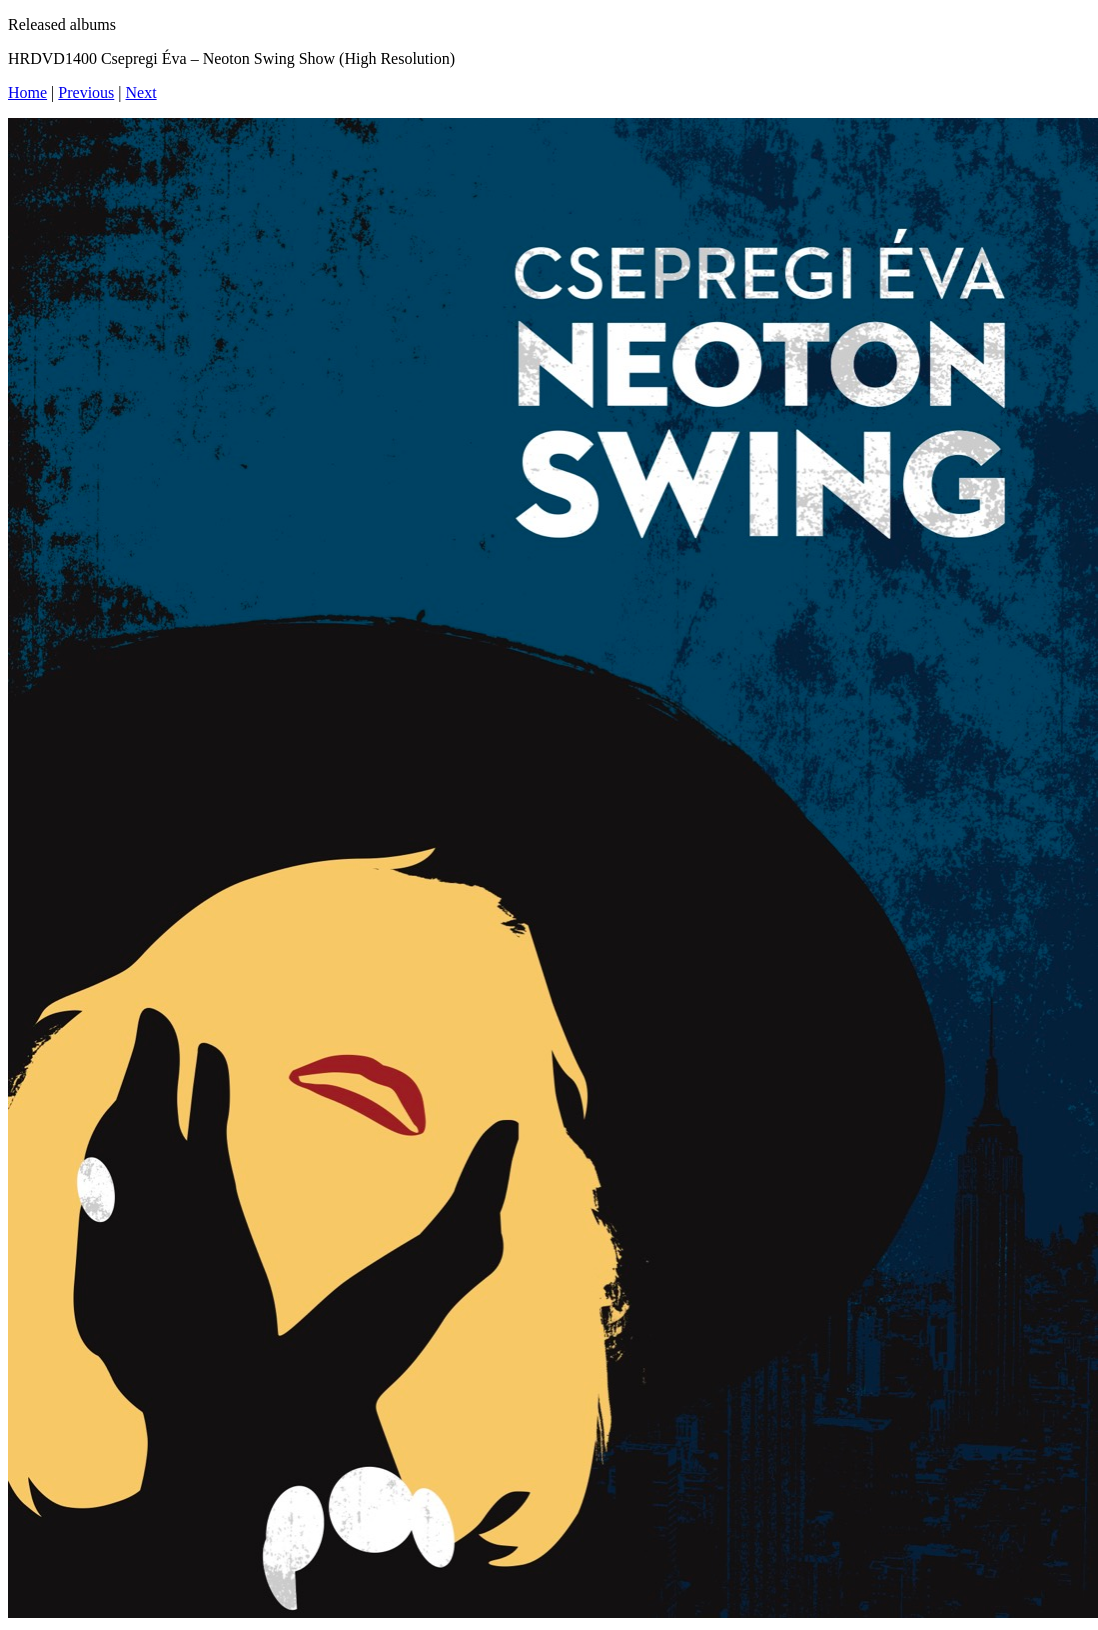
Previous (86, 92)
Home (27, 92)
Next (141, 92)
